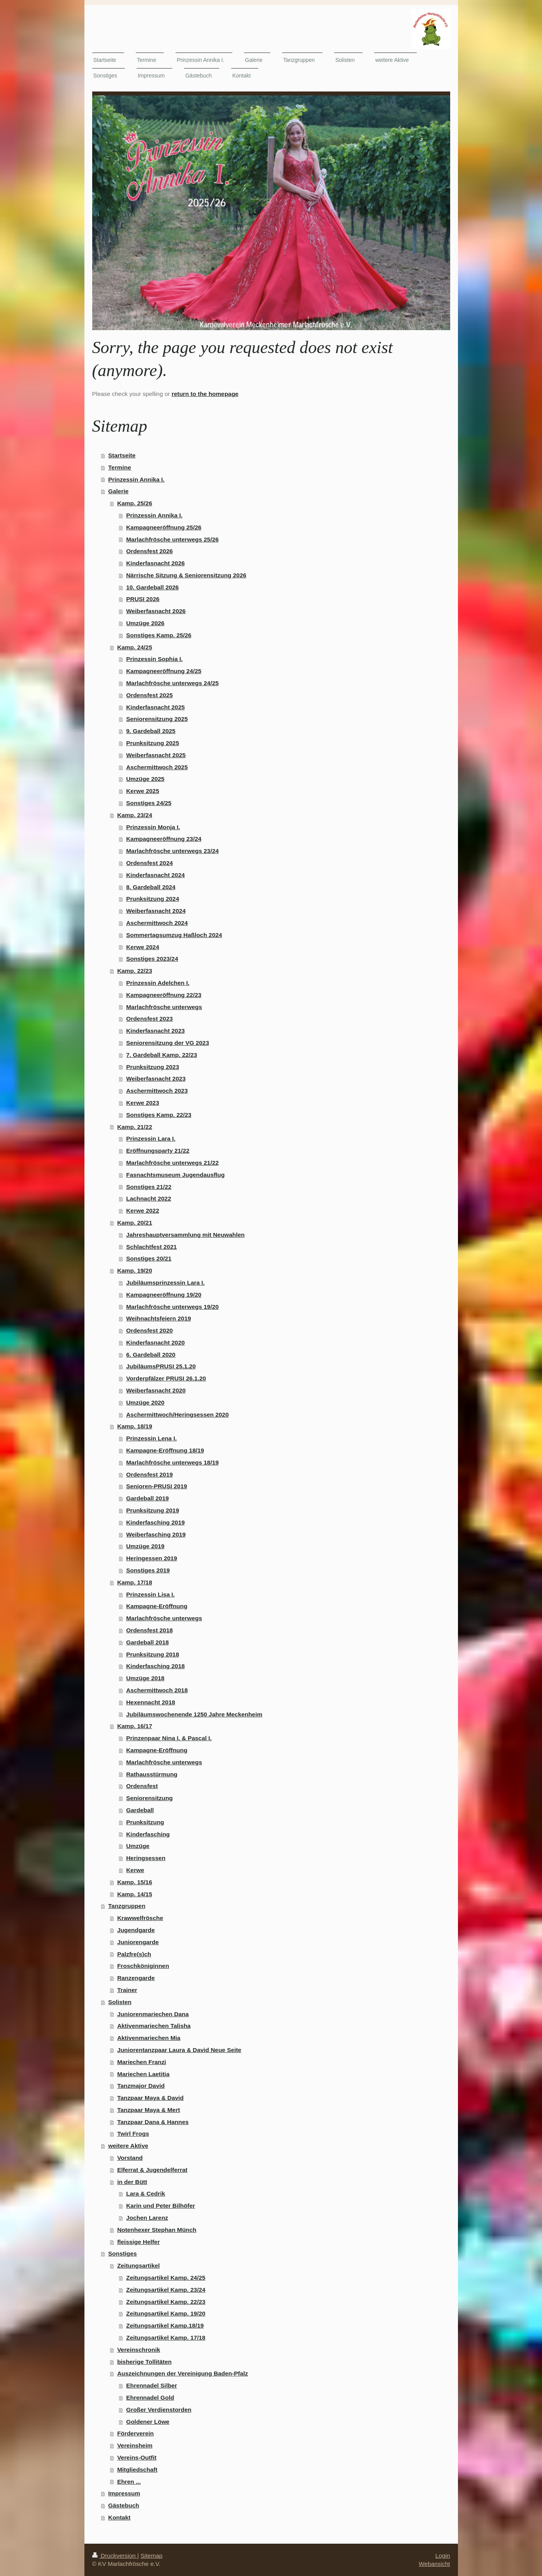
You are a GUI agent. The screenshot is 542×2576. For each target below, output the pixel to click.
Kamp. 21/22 (134, 1127)
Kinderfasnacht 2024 (155, 875)
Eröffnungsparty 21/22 (157, 1150)
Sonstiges (122, 2253)
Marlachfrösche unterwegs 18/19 (172, 1462)
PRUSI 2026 (143, 599)
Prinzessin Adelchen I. (157, 982)
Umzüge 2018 (145, 1678)
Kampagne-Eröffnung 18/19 (165, 1450)
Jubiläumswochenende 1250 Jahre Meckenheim (194, 1714)
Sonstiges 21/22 (148, 1186)
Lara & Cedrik (145, 2193)
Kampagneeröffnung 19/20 (163, 1294)
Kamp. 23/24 (134, 815)
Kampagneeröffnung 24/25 (163, 671)
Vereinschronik (138, 2349)
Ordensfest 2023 (149, 1018)
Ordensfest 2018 (149, 1630)
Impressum (124, 2493)
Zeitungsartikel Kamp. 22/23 (165, 2301)
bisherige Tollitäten (144, 2361)
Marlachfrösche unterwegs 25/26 (172, 539)
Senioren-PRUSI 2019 (156, 1486)
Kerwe (135, 1870)
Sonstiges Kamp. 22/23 (158, 1114)
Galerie (118, 491)
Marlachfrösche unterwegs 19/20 (172, 1306)
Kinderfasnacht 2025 (155, 707)
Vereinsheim (135, 2445)
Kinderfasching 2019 (155, 1522)
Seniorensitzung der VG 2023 (167, 1042)
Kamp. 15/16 (134, 1882)
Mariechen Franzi (141, 2062)
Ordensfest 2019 (149, 1474)
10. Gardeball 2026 (152, 587)
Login (442, 2555)
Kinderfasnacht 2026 (155, 563)
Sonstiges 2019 (148, 1570)
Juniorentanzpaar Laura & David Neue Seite (179, 2050)
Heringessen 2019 (151, 1558)
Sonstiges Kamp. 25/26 (158, 635)
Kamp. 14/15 (134, 1894)
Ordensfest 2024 (149, 863)
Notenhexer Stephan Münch (156, 2229)
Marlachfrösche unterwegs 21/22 (172, 1162)
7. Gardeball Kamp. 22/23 (161, 1055)
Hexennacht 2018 (150, 1702)
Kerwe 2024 (142, 947)
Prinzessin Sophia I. (154, 659)
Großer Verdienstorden (158, 2409)
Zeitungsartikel (138, 2265)
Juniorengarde (138, 1942)
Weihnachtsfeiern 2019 (158, 1318)
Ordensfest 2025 (149, 695)
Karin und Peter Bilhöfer (160, 2205)
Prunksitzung (145, 1822)
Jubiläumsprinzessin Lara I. (165, 1282)
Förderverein (135, 2433)
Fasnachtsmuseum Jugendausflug (175, 1174)
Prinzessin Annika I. (136, 479)
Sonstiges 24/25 (148, 803)
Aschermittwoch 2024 (157, 923)
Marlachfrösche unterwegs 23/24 (172, 851)
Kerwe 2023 (142, 1102)
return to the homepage (205, 393)
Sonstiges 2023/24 (152, 958)
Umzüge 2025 (145, 778)
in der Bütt (132, 2182)
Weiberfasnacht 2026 (156, 611)
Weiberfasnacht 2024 (156, 910)
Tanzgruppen (126, 1906)
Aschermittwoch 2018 (157, 1690)
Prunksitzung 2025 (152, 743)
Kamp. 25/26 (134, 503)
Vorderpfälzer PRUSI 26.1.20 (166, 1378)
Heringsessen (145, 1858)
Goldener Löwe (147, 2421)
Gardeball (140, 1810)
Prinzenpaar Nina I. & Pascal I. (169, 1738)
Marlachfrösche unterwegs (164, 1007)
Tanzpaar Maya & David (150, 2097)
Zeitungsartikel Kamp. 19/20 (165, 2313)
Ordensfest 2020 (149, 1330)
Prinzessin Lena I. (151, 1438)
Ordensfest (142, 1786)
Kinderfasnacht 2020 (155, 1342)
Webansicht (434, 2563)
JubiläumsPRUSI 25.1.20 (161, 1366)
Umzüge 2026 (145, 623)
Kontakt (119, 2517)
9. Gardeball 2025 (150, 731)
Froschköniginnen (143, 1965)
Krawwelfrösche (140, 1918)
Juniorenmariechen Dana (153, 2014)
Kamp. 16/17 (134, 1726)
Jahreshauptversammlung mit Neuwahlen (185, 1234)
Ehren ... (129, 2481)
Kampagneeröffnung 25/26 (163, 527)
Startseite (121, 455)
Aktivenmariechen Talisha (154, 2025)
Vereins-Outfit (136, 2457)
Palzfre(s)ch (134, 1954)
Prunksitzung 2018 (152, 1654)
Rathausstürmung (151, 1774)
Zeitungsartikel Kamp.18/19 (164, 2325)
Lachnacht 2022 (148, 1198)
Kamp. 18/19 (134, 1426)
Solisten (120, 2002)
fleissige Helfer (138, 2241)
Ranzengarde (136, 1978)
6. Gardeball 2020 (150, 1354)
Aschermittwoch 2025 (157, 767)
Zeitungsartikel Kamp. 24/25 (165, 2277)
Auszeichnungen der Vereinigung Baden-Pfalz (182, 2373)
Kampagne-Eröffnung (156, 1606)
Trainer (127, 1990)
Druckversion (114, 2555)
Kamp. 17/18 (134, 1582)
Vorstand (130, 2157)
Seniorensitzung (149, 1798)
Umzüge (137, 1846)
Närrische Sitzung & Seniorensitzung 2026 (186, 575)
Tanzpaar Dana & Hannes (153, 2122)
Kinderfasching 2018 (155, 1666)
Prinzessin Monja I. (153, 827)
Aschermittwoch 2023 (157, 1090)
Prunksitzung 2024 (152, 898)
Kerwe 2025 (142, 791)
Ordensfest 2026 (149, 551)
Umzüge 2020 (145, 1402)
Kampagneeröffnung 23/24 (163, 838)
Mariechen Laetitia (143, 2074)
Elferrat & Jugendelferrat (152, 2169)
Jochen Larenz (147, 2217)
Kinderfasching (148, 1834)
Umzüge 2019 (145, 1546)
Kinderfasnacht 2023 (155, 1030)
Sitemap (151, 2555)
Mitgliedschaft (137, 2469)
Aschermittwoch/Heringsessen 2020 (177, 1414)
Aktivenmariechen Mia (149, 2037)
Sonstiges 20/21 (148, 1258)
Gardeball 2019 (147, 1498)
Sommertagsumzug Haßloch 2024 (174, 935)
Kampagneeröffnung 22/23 (163, 995)
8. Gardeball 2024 (150, 887)
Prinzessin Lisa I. (150, 1594)
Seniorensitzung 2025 (157, 719)
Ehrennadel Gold (150, 2397)
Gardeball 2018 (147, 1642)
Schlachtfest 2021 (151, 1246)
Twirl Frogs (133, 2133)
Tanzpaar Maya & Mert (148, 2110)
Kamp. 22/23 (134, 970)
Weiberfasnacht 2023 (156, 1078)
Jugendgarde (136, 1930)
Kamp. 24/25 (134, 647)
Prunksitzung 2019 (152, 1510)
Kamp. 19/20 (134, 1270)
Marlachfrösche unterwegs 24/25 (172, 683)
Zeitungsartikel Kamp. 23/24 (165, 2289)
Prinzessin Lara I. (150, 1138)
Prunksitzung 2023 (152, 1067)
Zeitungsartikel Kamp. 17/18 (165, 2337)
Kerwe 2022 (142, 1210)
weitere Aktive (128, 2145)
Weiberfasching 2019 (156, 1534)
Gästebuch (123, 2505)
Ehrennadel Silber (151, 2385)
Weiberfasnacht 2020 (156, 1390)
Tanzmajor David (141, 2085)
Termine (119, 467)
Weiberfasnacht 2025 (156, 755)
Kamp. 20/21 (134, 1222)
